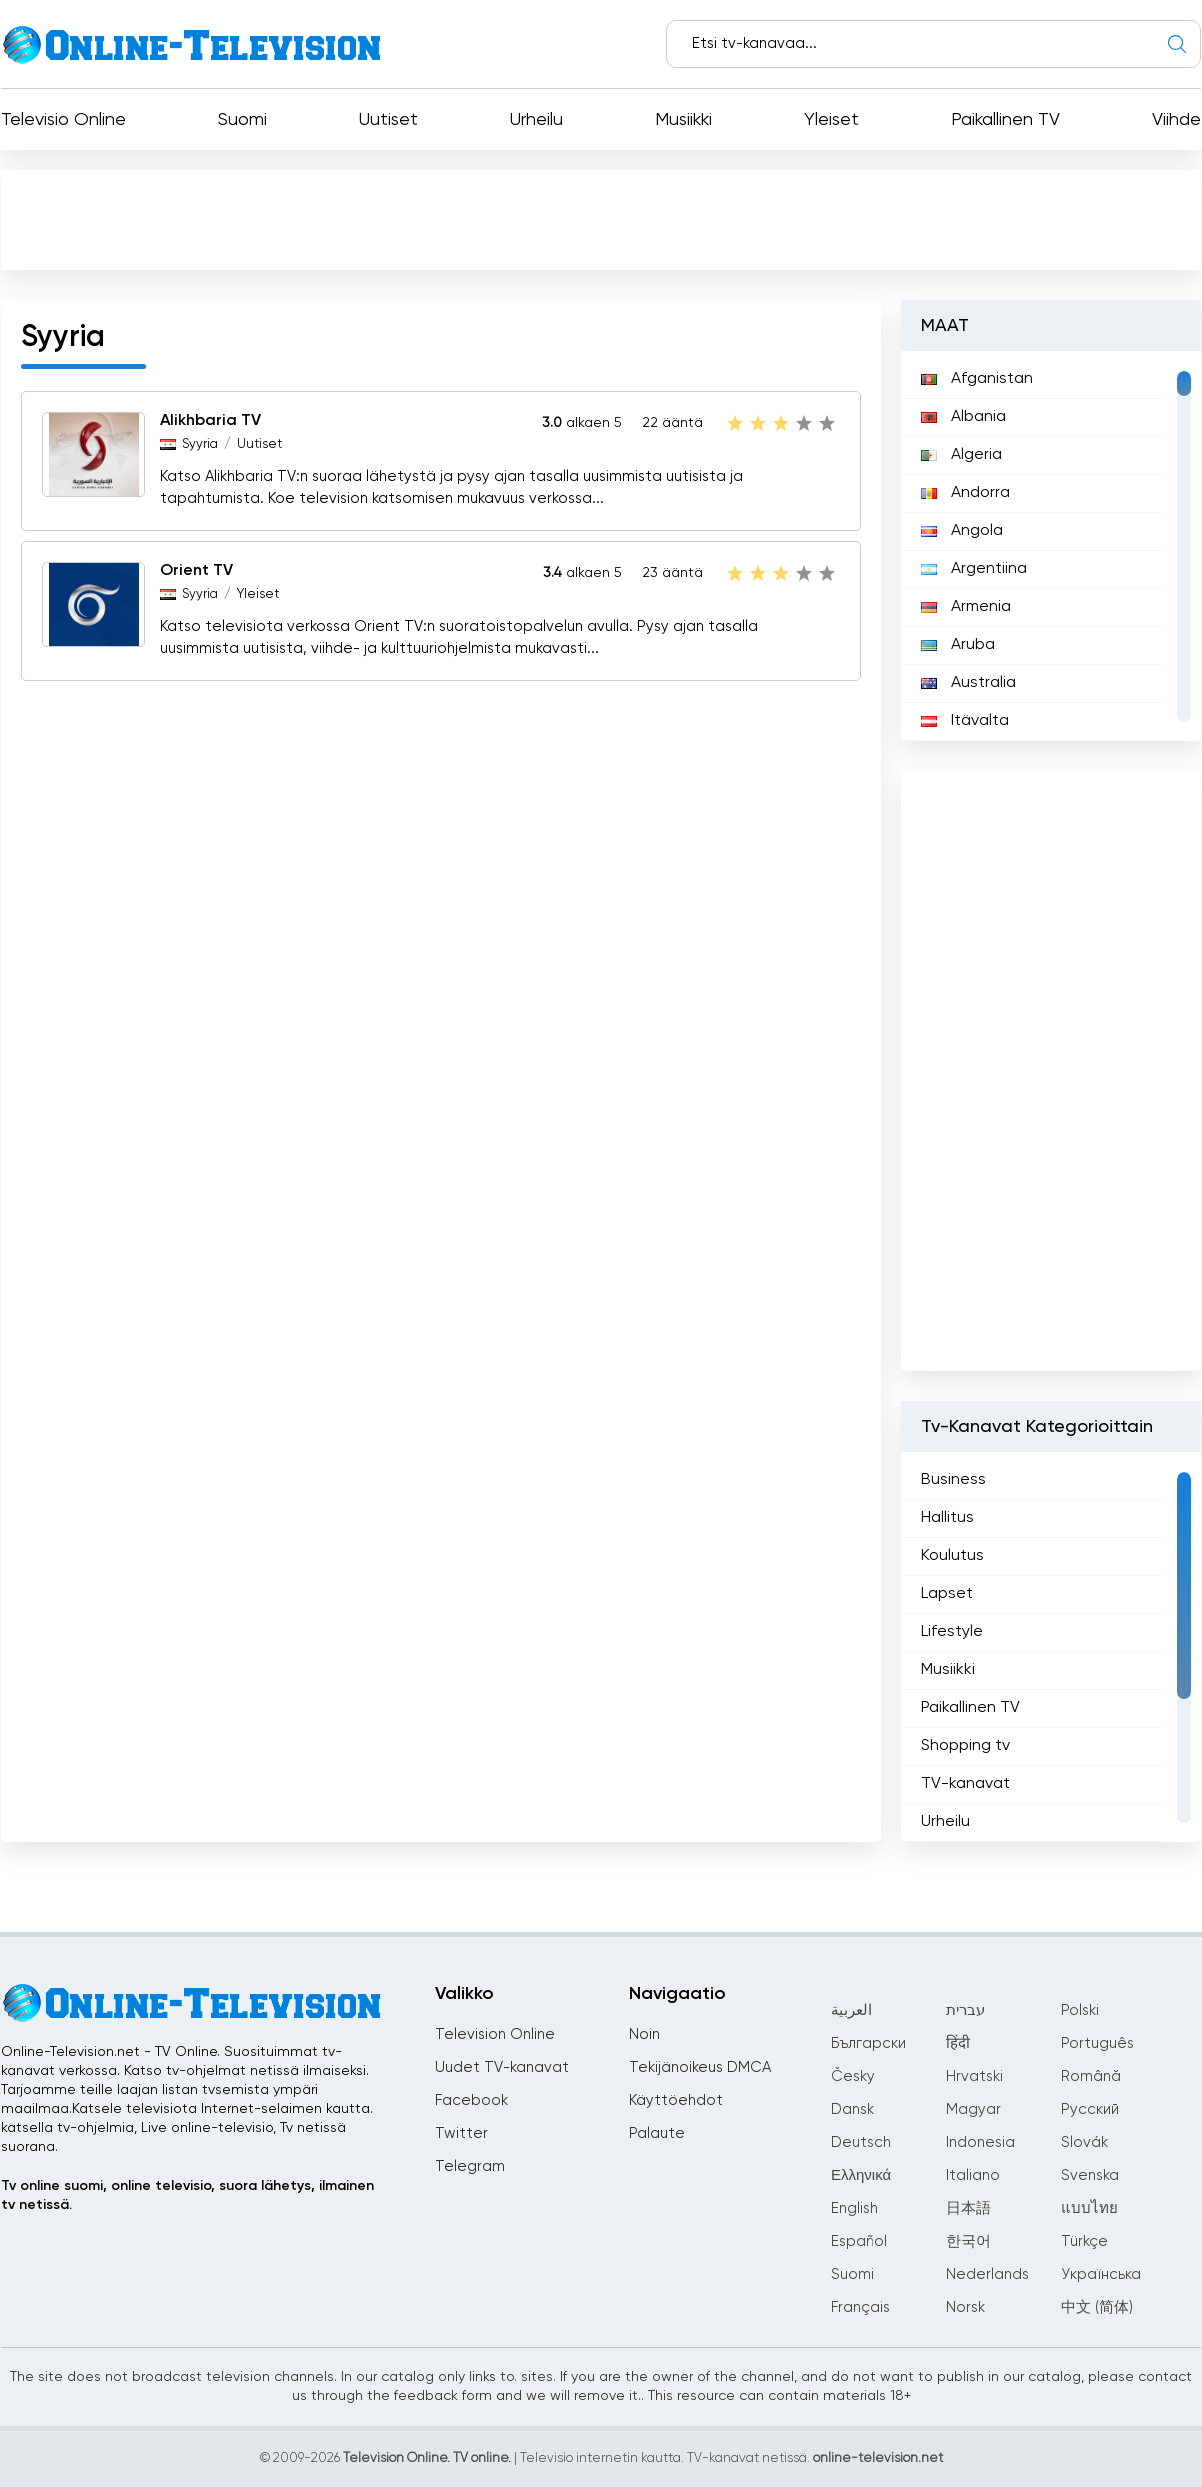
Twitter (461, 2133)
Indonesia (980, 2142)
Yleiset (831, 120)
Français (860, 2307)
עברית (965, 2010)
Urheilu (536, 120)
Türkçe (1084, 2241)
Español (859, 2241)
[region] (1051, 546)
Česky (853, 2076)
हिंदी (958, 2043)
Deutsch (861, 2142)
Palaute (657, 2133)
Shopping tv (965, 1746)
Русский (1090, 2109)
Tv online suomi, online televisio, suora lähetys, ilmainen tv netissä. (187, 2195)
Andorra (965, 493)
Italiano (973, 2175)
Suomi (242, 120)
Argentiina (974, 569)
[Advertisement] (601, 219)
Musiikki (683, 120)
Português (1097, 2043)
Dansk (852, 2109)
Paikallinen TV (1005, 120)
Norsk (965, 2307)
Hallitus (947, 1518)
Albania (963, 417)
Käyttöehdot (676, 2100)
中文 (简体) (1097, 2307)
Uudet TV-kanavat (502, 2067)
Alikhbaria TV (210, 421)
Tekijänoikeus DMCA (700, 2067)
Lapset (947, 1594)
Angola (962, 531)
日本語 (968, 2208)
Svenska (1090, 2175)
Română (1091, 2076)
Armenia (966, 607)
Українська (1101, 2274)
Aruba (958, 645)
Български (868, 2043)
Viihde (1176, 120)
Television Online (495, 2034)
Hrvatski (974, 2076)
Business (953, 1480)
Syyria (200, 444)
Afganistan (977, 379)
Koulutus (952, 1556)
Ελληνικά (861, 2175)
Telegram (470, 2166)
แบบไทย (1089, 2208)
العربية (851, 2010)
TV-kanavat (965, 1784)
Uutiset (388, 120)
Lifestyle (952, 1632)
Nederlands (987, 2274)
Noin (644, 2034)
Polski (1080, 2010)
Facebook (471, 2100)
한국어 (968, 2241)
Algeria (961, 455)
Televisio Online (63, 120)
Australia (968, 683)
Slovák (1084, 2142)
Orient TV (196, 571)
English (854, 2208)
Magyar (973, 2109)
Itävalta (965, 721)
